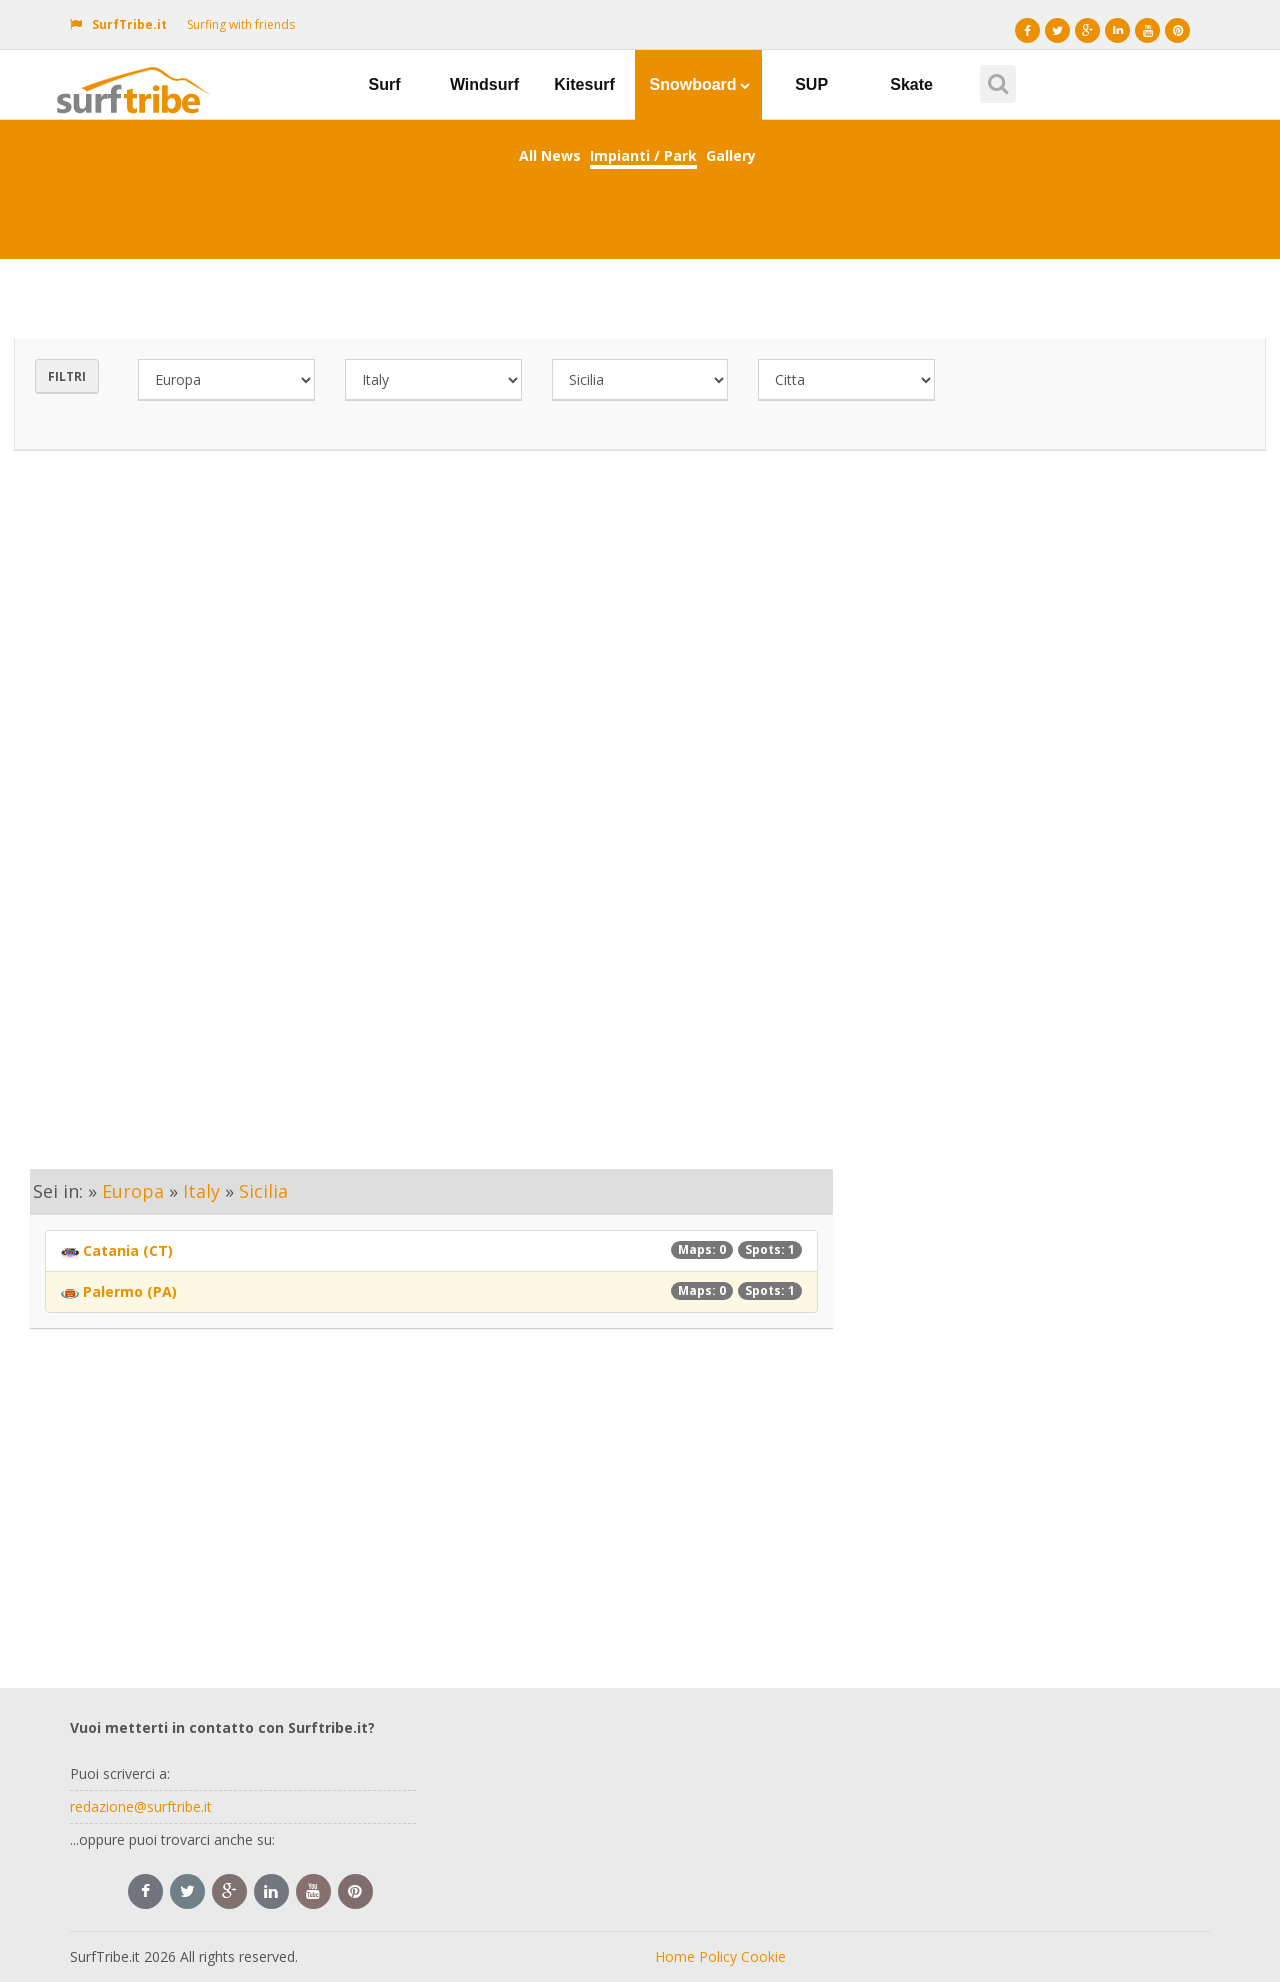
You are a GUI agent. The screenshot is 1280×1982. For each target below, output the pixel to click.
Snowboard (700, 84)
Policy (718, 1956)
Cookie (763, 1956)
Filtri (67, 376)
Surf (385, 84)
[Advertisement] (640, 654)
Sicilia (263, 1191)
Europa (133, 1191)
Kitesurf (584, 84)
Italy (201, 1191)
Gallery (731, 155)
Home (675, 1956)
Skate (911, 84)
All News (550, 155)
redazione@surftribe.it (141, 1806)
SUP (811, 84)
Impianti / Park (643, 155)
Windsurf (484, 84)
